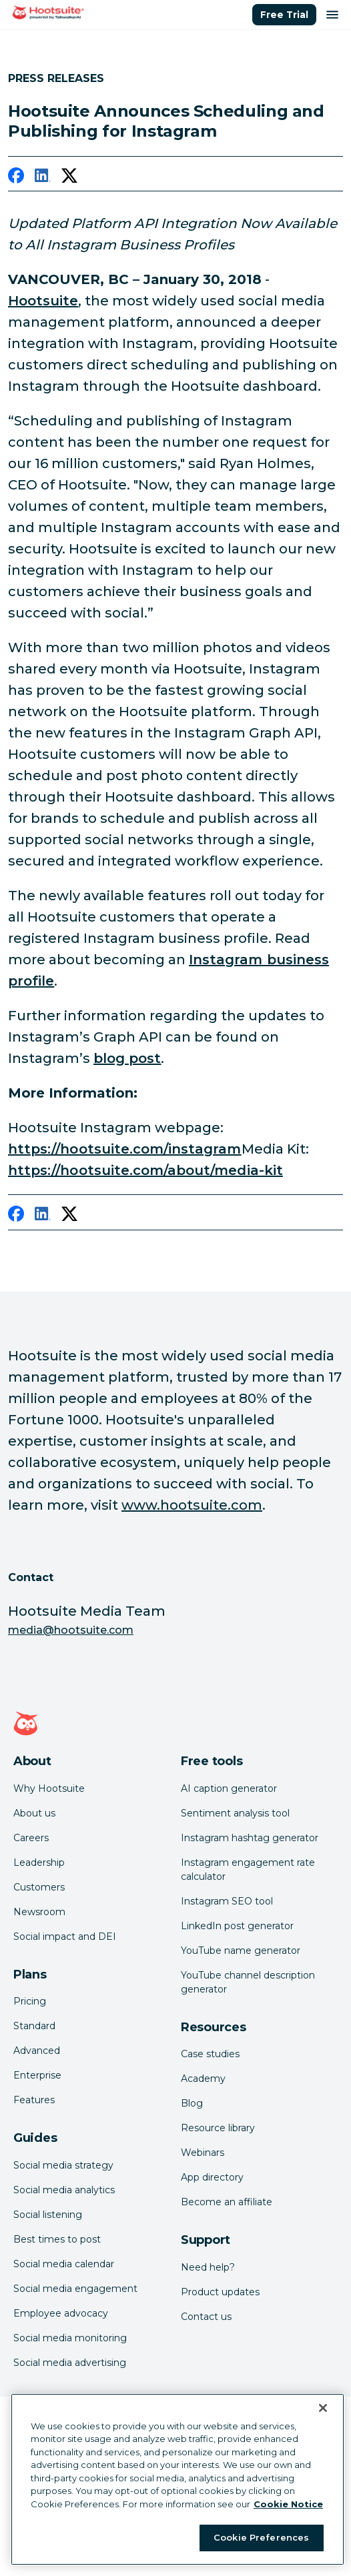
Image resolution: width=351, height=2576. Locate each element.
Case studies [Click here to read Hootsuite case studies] (210, 2054)
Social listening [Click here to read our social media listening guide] (47, 2215)
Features (34, 2100)
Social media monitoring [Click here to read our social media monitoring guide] (70, 2338)
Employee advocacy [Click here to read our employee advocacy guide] (60, 2313)
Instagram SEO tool (227, 1901)
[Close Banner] (323, 2408)
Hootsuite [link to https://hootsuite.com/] (43, 301)
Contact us (206, 2317)
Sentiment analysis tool (235, 1813)
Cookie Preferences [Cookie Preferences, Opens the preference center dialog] (261, 2537)
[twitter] (69, 178)
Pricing (29, 2001)
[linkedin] (43, 178)
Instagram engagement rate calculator (248, 1869)
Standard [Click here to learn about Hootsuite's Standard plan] (34, 2026)
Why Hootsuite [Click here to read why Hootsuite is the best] (49, 1788)
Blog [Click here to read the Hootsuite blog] (192, 2103)
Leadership (39, 1862)
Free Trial (284, 14)
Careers (31, 1838)
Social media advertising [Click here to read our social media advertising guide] (69, 2363)
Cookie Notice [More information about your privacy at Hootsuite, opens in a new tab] (288, 2504)
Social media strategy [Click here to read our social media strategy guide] (63, 2165)
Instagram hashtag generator (249, 1838)
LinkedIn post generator (237, 1926)
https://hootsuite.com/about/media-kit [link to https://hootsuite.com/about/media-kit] (145, 1170)
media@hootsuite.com (70, 1630)
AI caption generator (229, 1788)
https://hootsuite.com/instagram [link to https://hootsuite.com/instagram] (125, 1149)
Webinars (202, 2153)
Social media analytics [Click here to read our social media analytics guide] (64, 2190)
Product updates (220, 2292)
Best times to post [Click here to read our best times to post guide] (57, 2239)
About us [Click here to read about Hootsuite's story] (34, 1813)
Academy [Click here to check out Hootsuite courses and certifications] (203, 2079)
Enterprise (37, 2075)
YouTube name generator (240, 1951)
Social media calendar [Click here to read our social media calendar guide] (63, 2264)
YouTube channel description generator (248, 1982)
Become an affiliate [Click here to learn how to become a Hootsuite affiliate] (226, 2202)
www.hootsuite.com (191, 1505)
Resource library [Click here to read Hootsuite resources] (218, 2128)
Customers (39, 1887)
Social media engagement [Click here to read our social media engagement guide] (75, 2289)
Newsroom (39, 1912)
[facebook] (16, 178)
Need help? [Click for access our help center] (208, 2267)
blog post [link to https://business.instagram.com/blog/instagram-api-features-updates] (127, 1058)
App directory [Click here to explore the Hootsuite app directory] (212, 2177)
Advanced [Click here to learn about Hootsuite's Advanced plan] (36, 2051)
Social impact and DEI (64, 1936)
